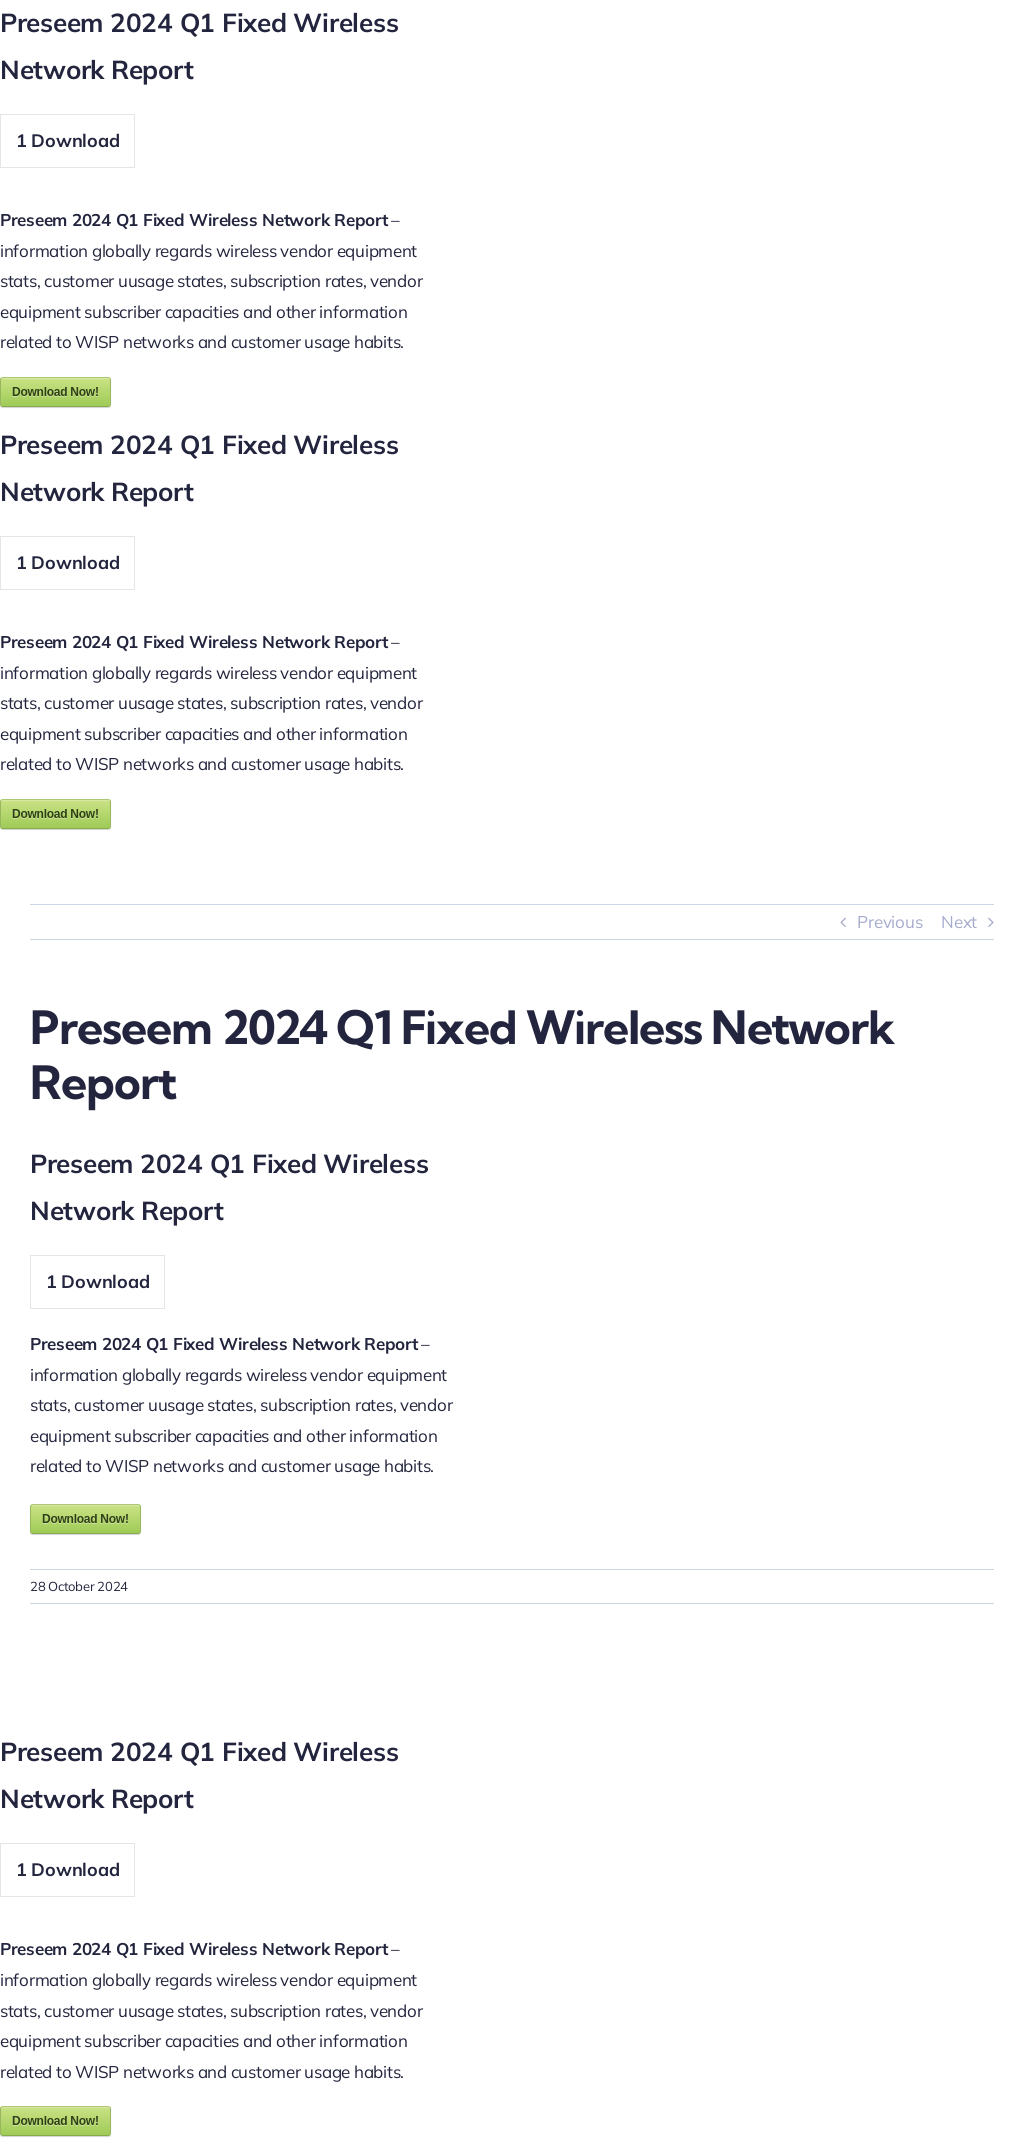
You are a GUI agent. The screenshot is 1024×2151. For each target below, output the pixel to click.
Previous (889, 921)
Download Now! (55, 392)
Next (959, 921)
